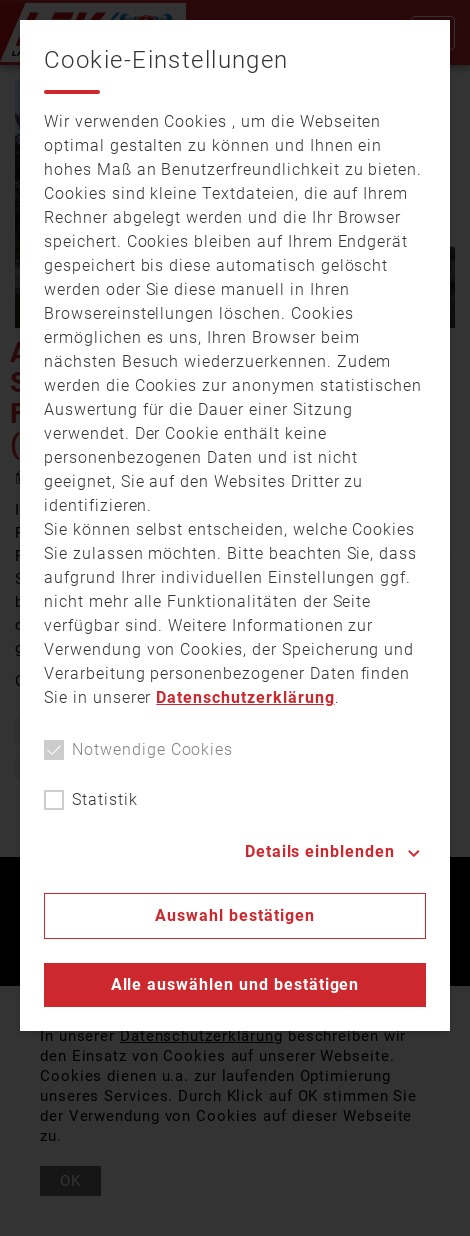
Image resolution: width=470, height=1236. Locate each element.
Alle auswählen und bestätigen (235, 984)
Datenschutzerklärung (245, 697)
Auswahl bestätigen (234, 915)
